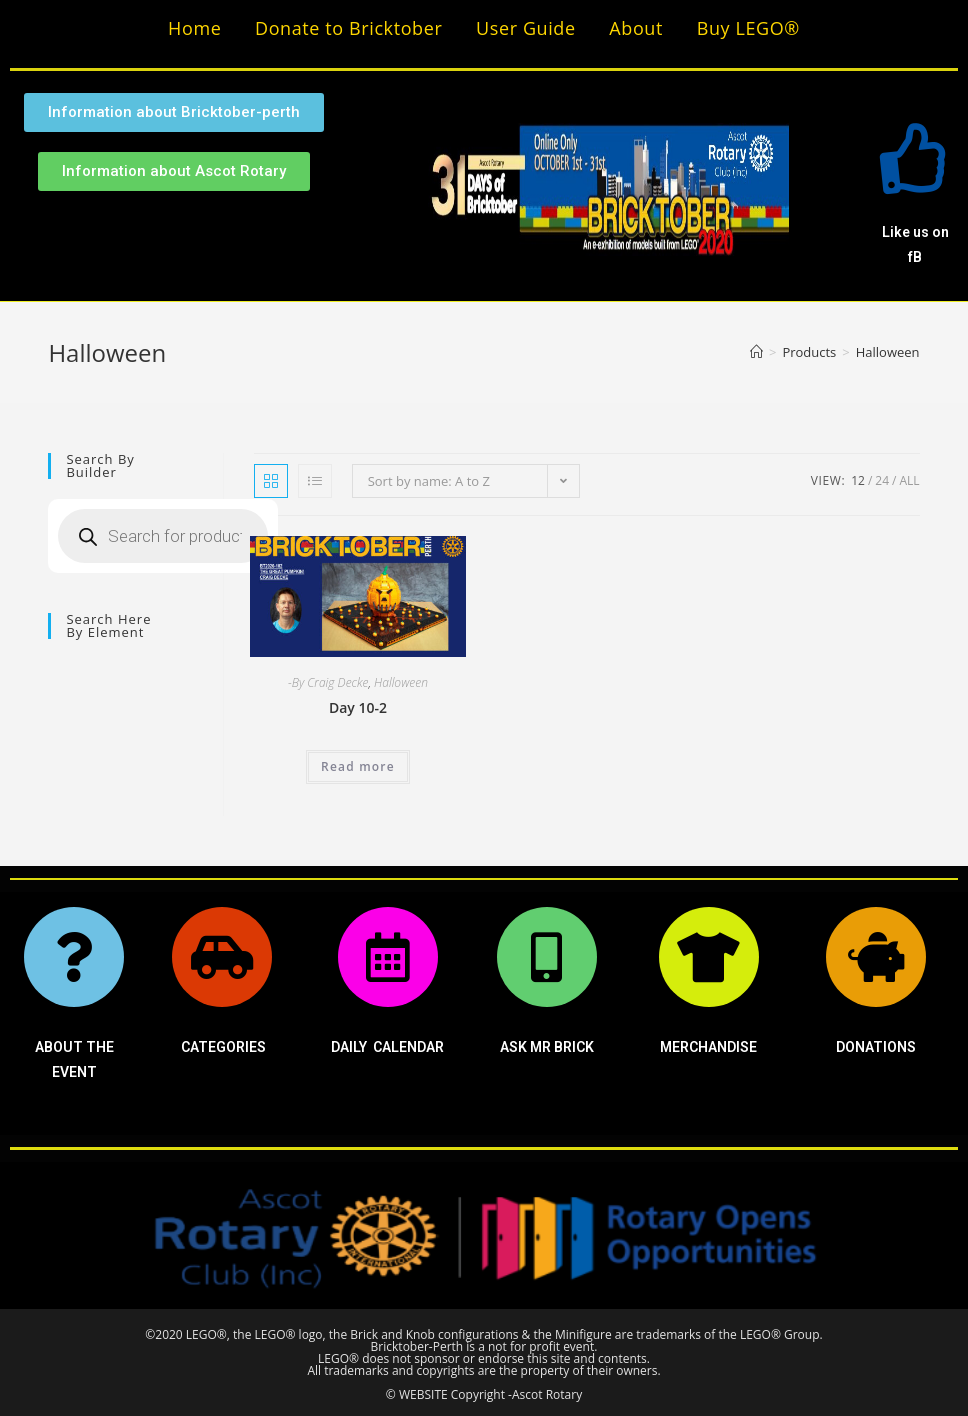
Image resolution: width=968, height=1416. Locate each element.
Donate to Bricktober (348, 28)
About (636, 28)
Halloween (401, 682)
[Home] (756, 352)
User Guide (526, 28)
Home (194, 28)
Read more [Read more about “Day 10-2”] (358, 766)
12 (858, 480)
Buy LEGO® (748, 28)
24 (882, 480)
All (909, 480)
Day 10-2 (358, 707)
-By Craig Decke (328, 682)
